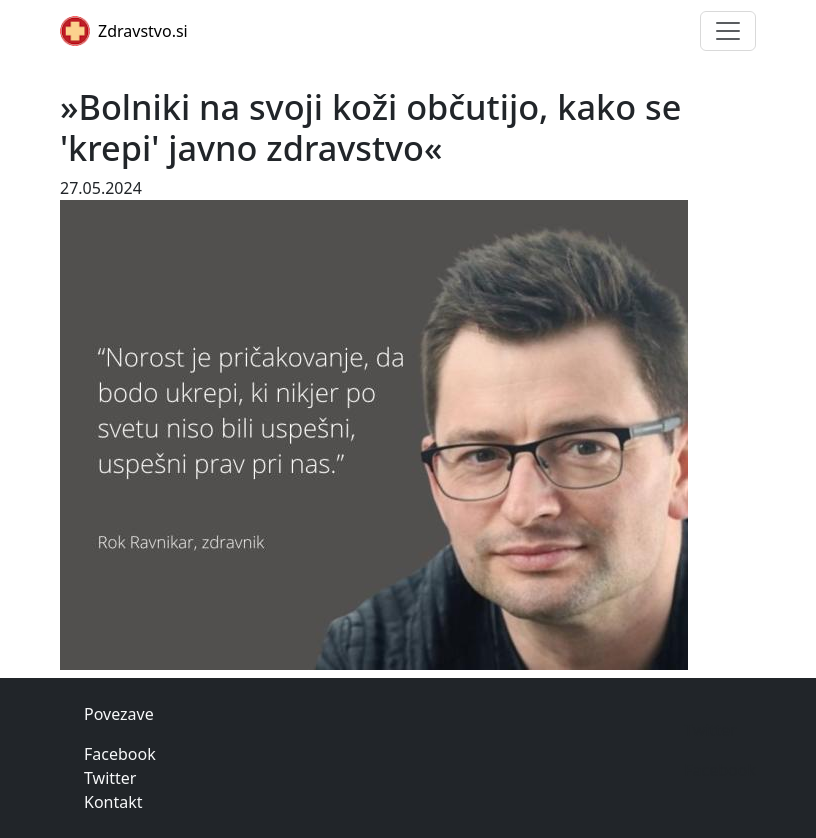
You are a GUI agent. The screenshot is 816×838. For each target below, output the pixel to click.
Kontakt (113, 802)
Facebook (120, 754)
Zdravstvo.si (124, 31)
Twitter (110, 778)
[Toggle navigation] (728, 31)
